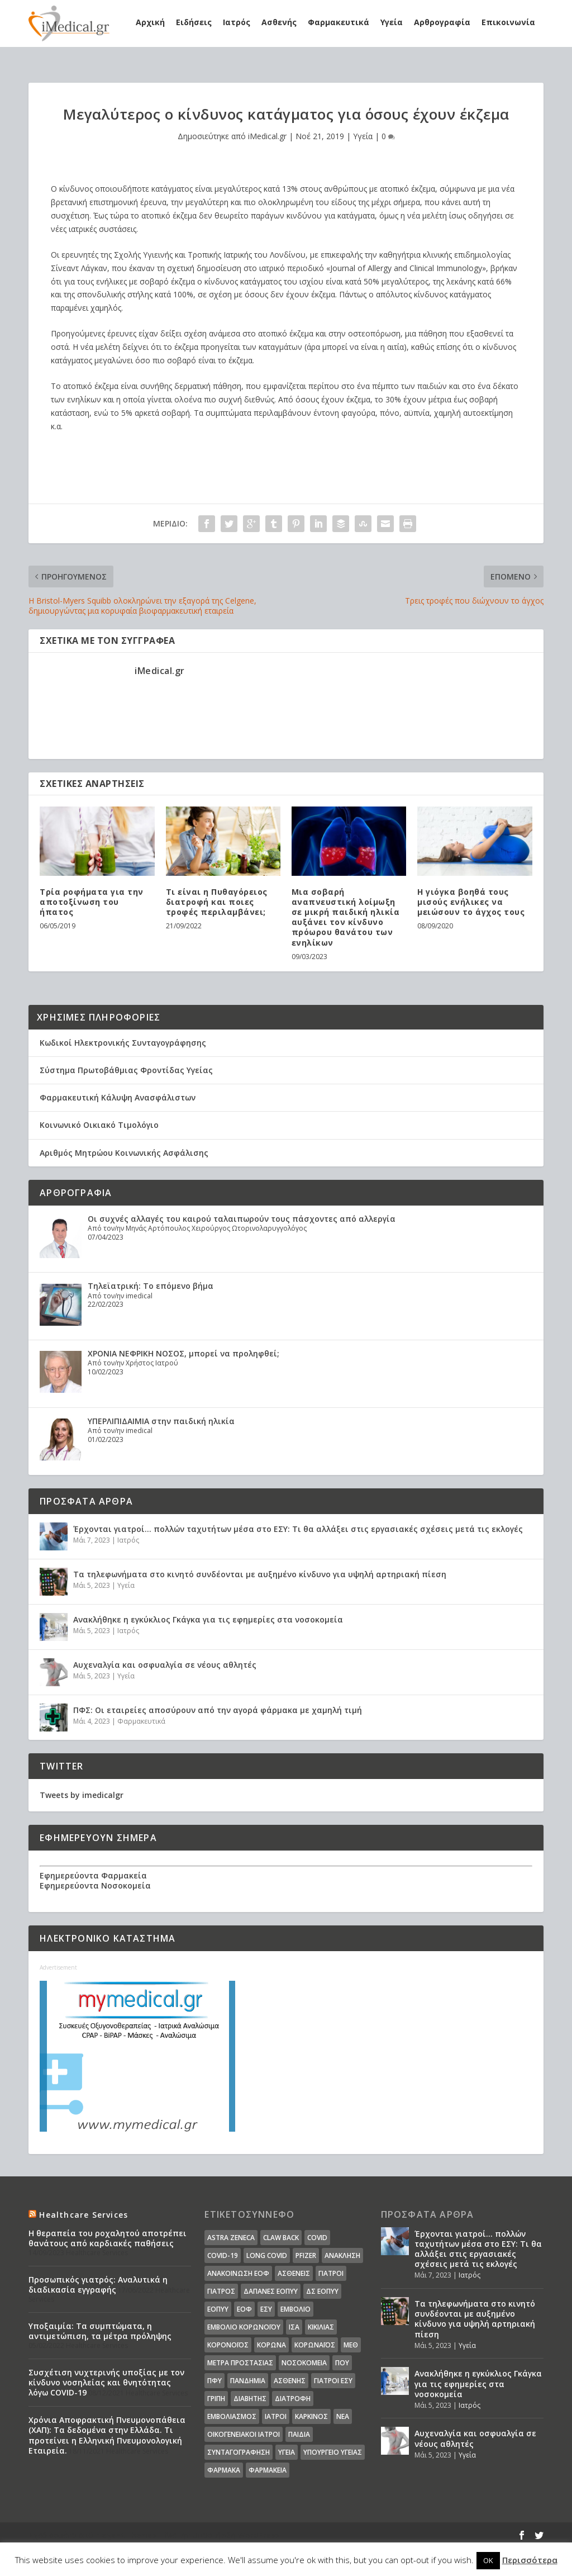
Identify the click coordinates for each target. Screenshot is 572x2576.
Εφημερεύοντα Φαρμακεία (93, 1875)
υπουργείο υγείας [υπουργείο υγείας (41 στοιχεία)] (332, 2452)
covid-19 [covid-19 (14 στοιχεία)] (222, 2255)
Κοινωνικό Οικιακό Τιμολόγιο (99, 1124)
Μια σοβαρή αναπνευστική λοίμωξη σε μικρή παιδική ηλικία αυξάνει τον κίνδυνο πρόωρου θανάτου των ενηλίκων (346, 917)
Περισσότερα (529, 2559)
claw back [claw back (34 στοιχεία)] (281, 2237)
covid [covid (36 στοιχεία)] (317, 2237)
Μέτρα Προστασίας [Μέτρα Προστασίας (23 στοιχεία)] (240, 2363)
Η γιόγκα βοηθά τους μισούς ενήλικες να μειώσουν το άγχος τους (471, 901)
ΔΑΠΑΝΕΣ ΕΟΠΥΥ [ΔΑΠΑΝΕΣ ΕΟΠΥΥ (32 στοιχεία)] (271, 2291)
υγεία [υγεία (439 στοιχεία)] (286, 2452)
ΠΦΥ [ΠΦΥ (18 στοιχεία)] (214, 2380)
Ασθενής (279, 22)
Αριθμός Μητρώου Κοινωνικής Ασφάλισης (124, 1152)
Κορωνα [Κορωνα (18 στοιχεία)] (271, 2345)
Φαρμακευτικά (338, 22)
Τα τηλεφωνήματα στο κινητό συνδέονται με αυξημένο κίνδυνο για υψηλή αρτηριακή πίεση (259, 1574)
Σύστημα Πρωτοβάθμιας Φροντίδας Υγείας (126, 1070)
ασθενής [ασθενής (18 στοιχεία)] (290, 2380)
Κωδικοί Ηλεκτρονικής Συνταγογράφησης (123, 1042)
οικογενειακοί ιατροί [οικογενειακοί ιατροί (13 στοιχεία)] (243, 2434)
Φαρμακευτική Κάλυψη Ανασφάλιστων (118, 1097)
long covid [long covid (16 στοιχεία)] (266, 2255)
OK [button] (488, 2560)
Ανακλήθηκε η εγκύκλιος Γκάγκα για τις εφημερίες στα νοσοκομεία (208, 1619)
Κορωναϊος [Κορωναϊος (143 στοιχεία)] (314, 2345)
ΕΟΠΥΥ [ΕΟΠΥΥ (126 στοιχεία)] (217, 2309)
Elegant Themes (126, 2535)
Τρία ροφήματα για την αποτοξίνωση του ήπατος (92, 901)
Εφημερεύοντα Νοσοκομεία (95, 1885)
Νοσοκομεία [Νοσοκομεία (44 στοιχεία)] (304, 2363)
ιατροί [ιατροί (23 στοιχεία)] (276, 2416)
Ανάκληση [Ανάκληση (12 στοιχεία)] (342, 2255)
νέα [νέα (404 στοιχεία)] (342, 2416)
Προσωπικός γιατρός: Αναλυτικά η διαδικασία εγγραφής (98, 2284)
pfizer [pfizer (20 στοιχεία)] (305, 2255)
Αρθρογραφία (442, 22)
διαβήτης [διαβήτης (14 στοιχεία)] (249, 2398)
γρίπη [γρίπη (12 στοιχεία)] (216, 2398)
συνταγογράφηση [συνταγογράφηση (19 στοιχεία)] (238, 2452)
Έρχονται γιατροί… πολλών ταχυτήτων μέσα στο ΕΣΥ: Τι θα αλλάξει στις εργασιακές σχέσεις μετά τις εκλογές (298, 1529)
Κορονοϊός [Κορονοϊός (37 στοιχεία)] (228, 2345)
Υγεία (391, 22)
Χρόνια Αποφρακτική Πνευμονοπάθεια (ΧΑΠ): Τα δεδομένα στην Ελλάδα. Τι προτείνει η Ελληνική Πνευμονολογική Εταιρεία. (106, 2435)
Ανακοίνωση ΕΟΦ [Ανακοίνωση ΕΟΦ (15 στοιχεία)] (238, 2273)
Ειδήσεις (194, 22)
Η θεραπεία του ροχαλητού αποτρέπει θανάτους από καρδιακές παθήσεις (107, 2238)
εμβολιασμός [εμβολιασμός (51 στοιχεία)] (231, 2416)
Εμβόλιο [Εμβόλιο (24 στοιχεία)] (295, 2309)
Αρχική (150, 22)
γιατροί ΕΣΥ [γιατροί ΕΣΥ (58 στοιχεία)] (333, 2380)
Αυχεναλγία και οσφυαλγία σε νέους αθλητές (164, 1664)
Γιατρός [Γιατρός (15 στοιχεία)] (221, 2291)
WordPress (258, 2535)
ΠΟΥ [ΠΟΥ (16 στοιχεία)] (342, 2363)
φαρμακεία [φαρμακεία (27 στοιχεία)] (268, 2470)
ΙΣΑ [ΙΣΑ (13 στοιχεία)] (294, 2327)
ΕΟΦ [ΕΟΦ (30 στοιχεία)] (244, 2309)
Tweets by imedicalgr (81, 1795)
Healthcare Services (83, 2214)
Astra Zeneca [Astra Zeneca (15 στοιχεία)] (231, 2237)
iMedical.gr (267, 136)
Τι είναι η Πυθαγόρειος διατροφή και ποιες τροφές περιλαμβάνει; (217, 901)
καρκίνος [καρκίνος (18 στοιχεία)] (311, 2416)
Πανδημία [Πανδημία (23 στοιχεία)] (247, 2380)
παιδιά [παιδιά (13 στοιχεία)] (299, 2434)
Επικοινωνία (508, 22)
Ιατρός (236, 22)
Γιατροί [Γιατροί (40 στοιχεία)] (331, 2273)
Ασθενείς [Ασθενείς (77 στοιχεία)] (294, 2273)
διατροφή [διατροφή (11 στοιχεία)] (293, 2398)
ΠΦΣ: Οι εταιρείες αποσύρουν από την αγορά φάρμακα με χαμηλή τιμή (217, 1710)
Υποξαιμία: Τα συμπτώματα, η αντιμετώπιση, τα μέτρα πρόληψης (99, 2331)
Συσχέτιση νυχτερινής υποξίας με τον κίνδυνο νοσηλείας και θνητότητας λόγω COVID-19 (106, 2382)
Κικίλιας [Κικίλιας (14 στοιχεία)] (321, 2327)
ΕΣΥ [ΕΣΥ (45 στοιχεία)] (266, 2309)
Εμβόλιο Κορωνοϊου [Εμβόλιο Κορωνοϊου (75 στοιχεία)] (243, 2327)
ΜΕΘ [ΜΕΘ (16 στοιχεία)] (351, 2345)
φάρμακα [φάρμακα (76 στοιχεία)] (223, 2470)
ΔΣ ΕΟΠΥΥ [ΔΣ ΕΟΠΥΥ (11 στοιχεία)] (322, 2291)
